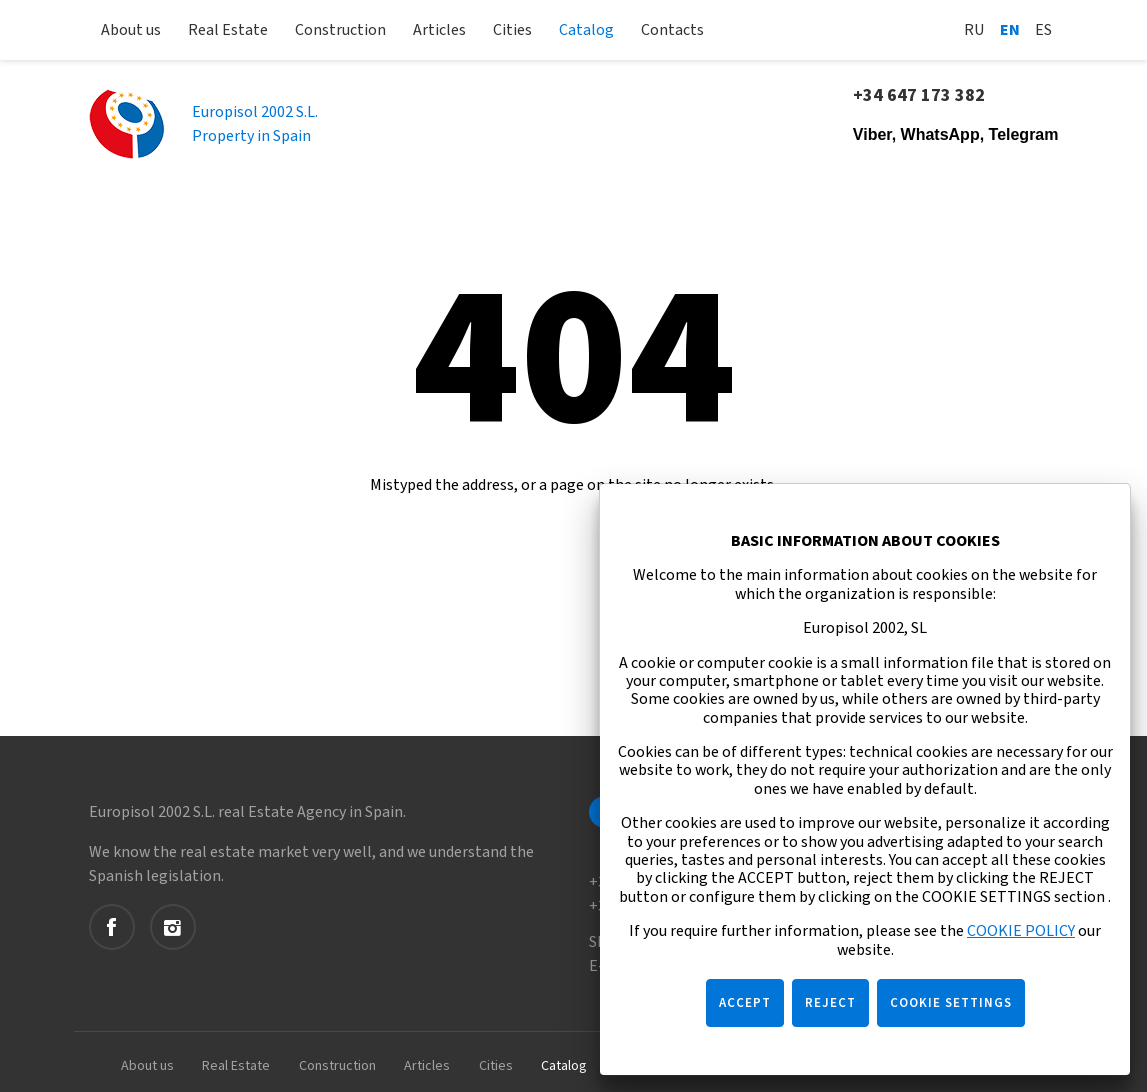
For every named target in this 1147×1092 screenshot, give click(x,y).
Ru (974, 30)
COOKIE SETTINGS (951, 1003)
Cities (512, 30)
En (1010, 30)
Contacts (672, 30)
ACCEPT (745, 1003)
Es (1043, 30)
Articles (439, 30)
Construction (340, 30)
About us (131, 30)
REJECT (830, 1003)
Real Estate (228, 30)
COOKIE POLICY (1021, 931)
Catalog (586, 30)
